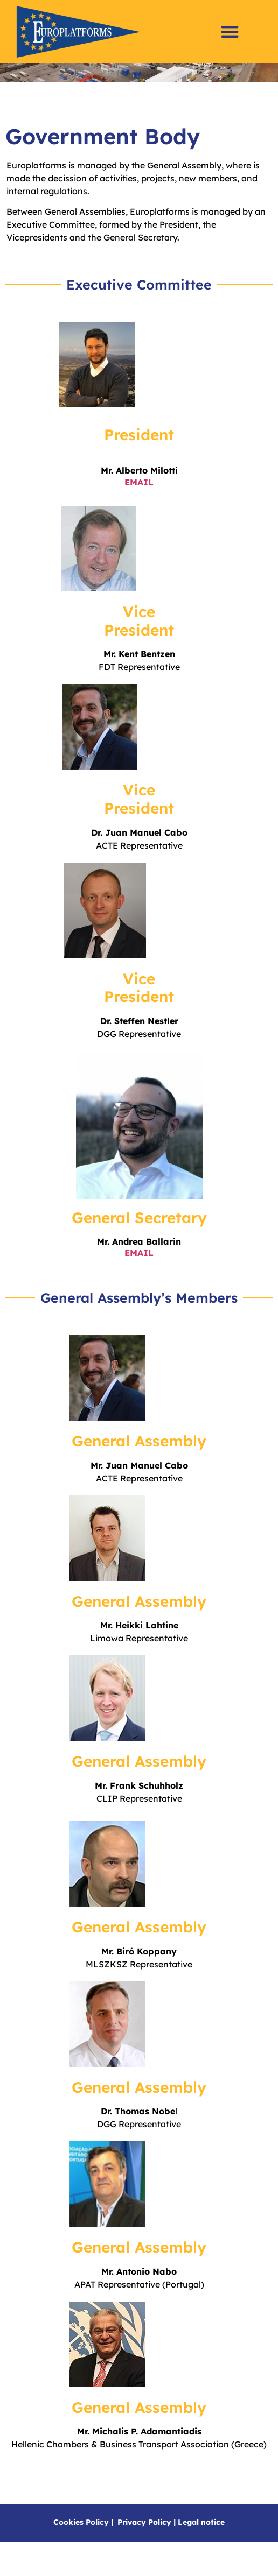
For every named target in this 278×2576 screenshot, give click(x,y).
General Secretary (139, 1241)
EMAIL (139, 1277)
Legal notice (201, 2547)
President (139, 459)
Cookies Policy (81, 2547)
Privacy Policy (144, 2547)
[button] (230, 32)
